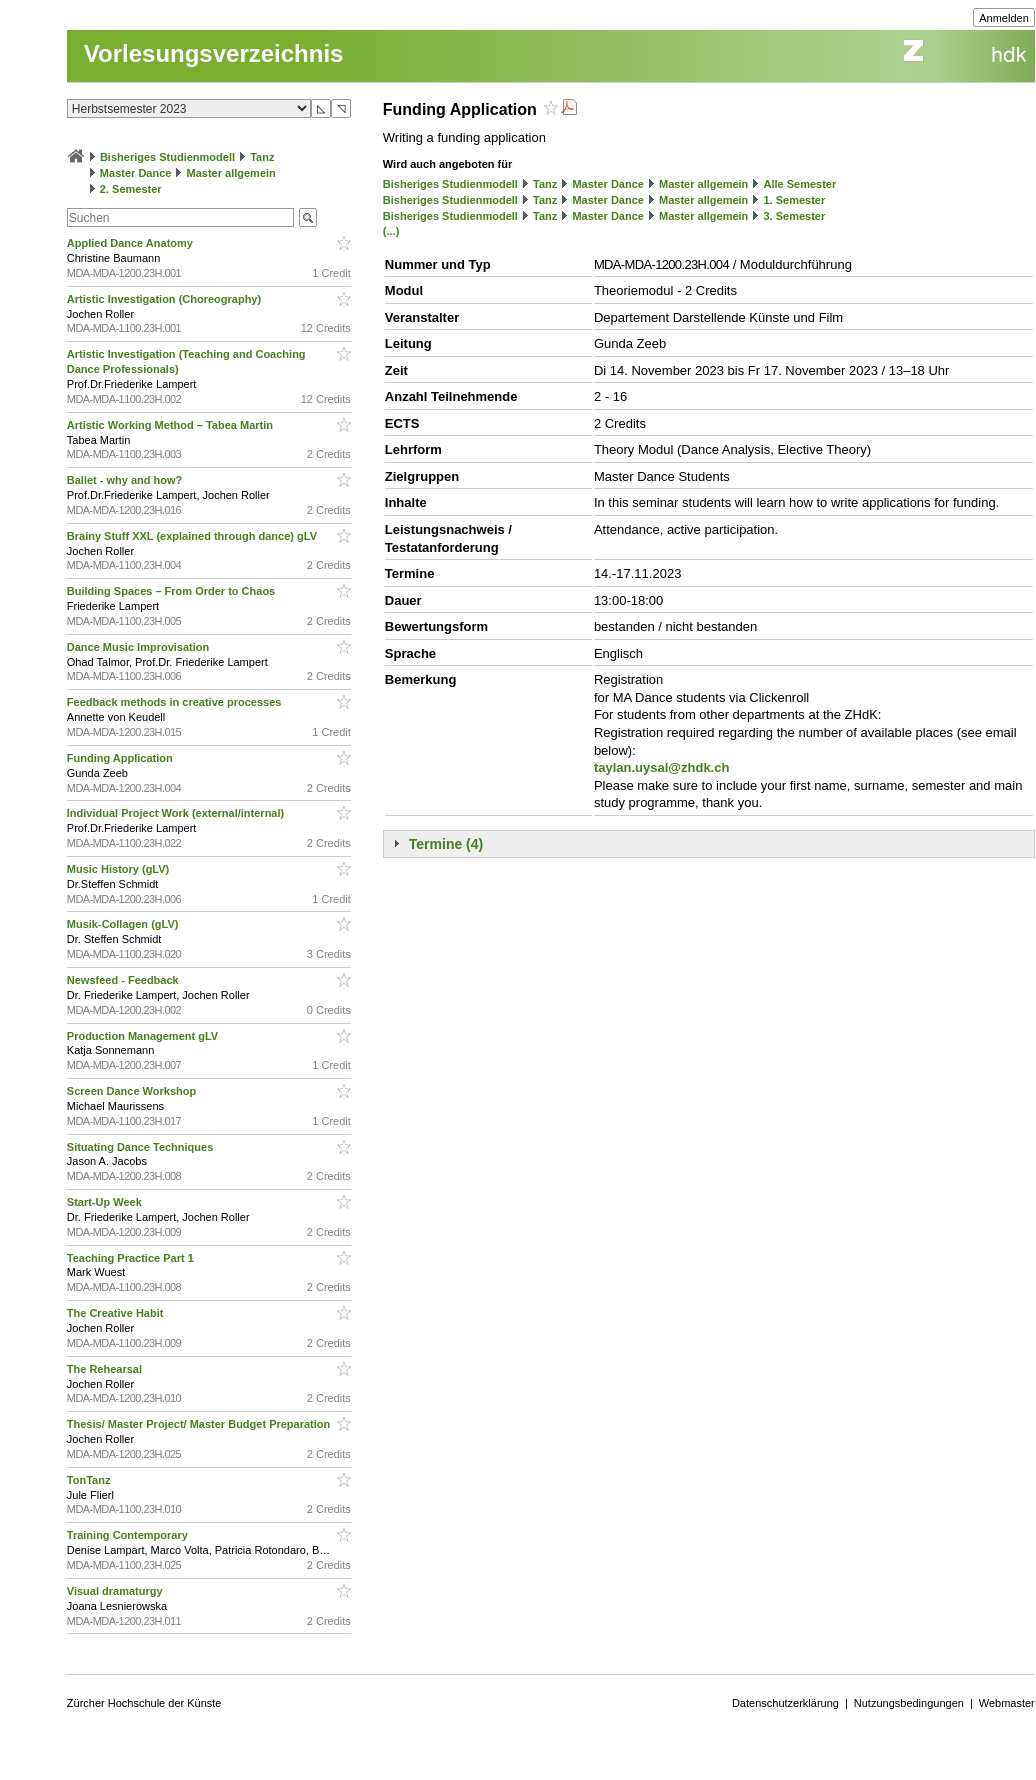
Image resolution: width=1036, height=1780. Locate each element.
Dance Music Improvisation (139, 647)
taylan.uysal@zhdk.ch (662, 767)
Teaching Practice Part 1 (132, 1258)
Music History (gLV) (120, 869)
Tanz (262, 157)
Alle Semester (799, 184)
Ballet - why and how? (126, 480)
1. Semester (794, 200)
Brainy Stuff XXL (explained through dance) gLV (193, 536)
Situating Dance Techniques (142, 1147)
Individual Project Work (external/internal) (177, 813)
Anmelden (1004, 18)
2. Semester (131, 189)
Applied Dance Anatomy (131, 243)
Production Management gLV (144, 1036)
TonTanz (90, 1480)
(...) (391, 231)
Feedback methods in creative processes (176, 702)
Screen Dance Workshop (133, 1091)
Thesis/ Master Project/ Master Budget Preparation (200, 1424)
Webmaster (1007, 1703)
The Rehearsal (106, 1369)
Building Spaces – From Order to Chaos (172, 591)
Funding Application (121, 758)
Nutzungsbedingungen (909, 1703)
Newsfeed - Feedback (124, 980)
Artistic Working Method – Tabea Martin (171, 425)
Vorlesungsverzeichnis (214, 53)
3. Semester (794, 216)
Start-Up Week (106, 1202)
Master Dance (136, 173)
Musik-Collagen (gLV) (124, 924)
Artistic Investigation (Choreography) (165, 299)
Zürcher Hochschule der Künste (144, 1703)
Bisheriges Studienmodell (167, 157)
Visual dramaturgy (116, 1591)
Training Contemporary (129, 1535)
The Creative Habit (117, 1313)
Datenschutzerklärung (785, 1703)
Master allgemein (231, 173)
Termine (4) (446, 844)
